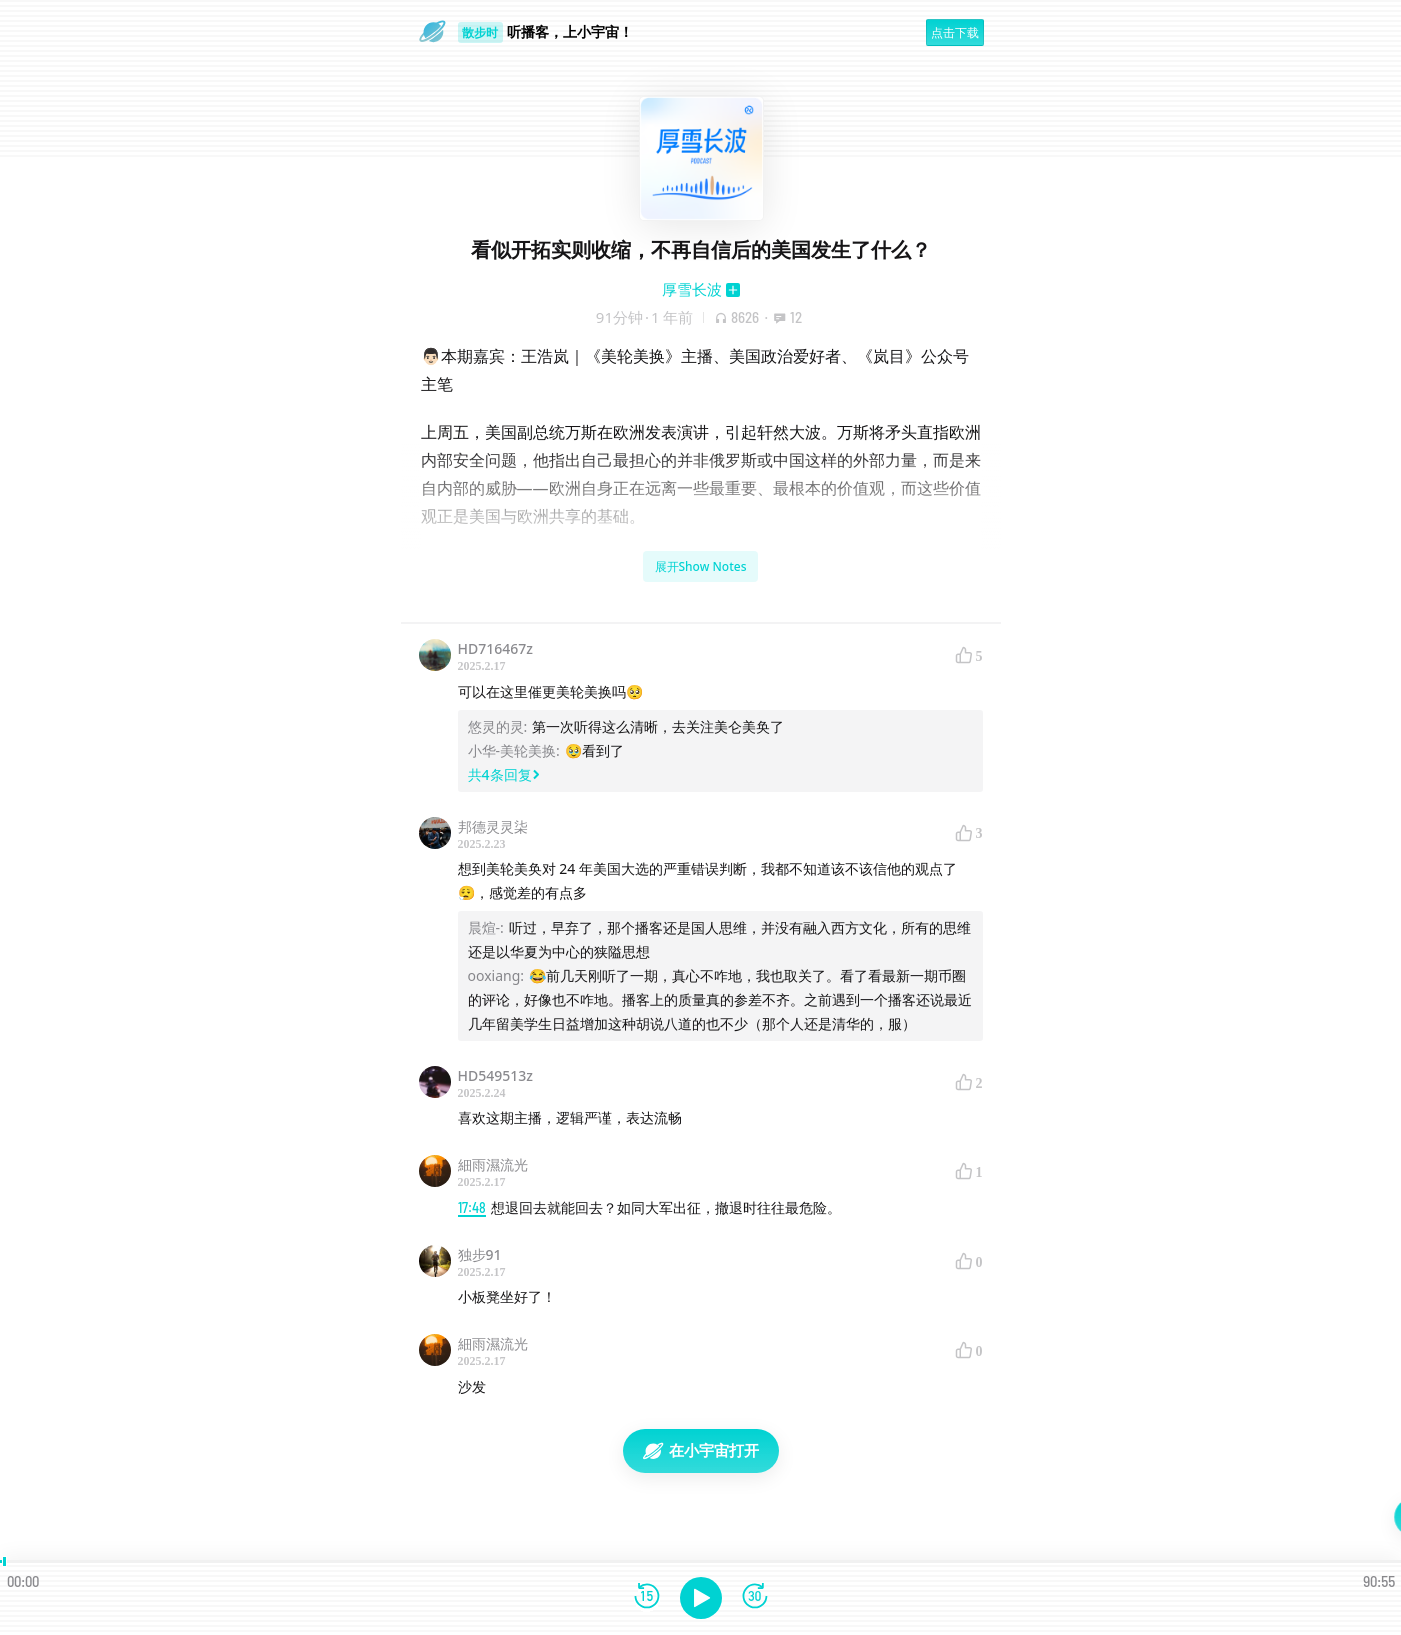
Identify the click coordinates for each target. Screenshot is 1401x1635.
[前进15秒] (755, 1597)
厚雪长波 (692, 289)
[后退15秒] (647, 1597)
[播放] (701, 1598)
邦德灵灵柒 (493, 826)
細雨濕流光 (493, 1164)
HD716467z (495, 648)
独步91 (480, 1254)
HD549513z (495, 1075)
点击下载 (955, 32)
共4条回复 (504, 774)
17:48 (472, 1207)
